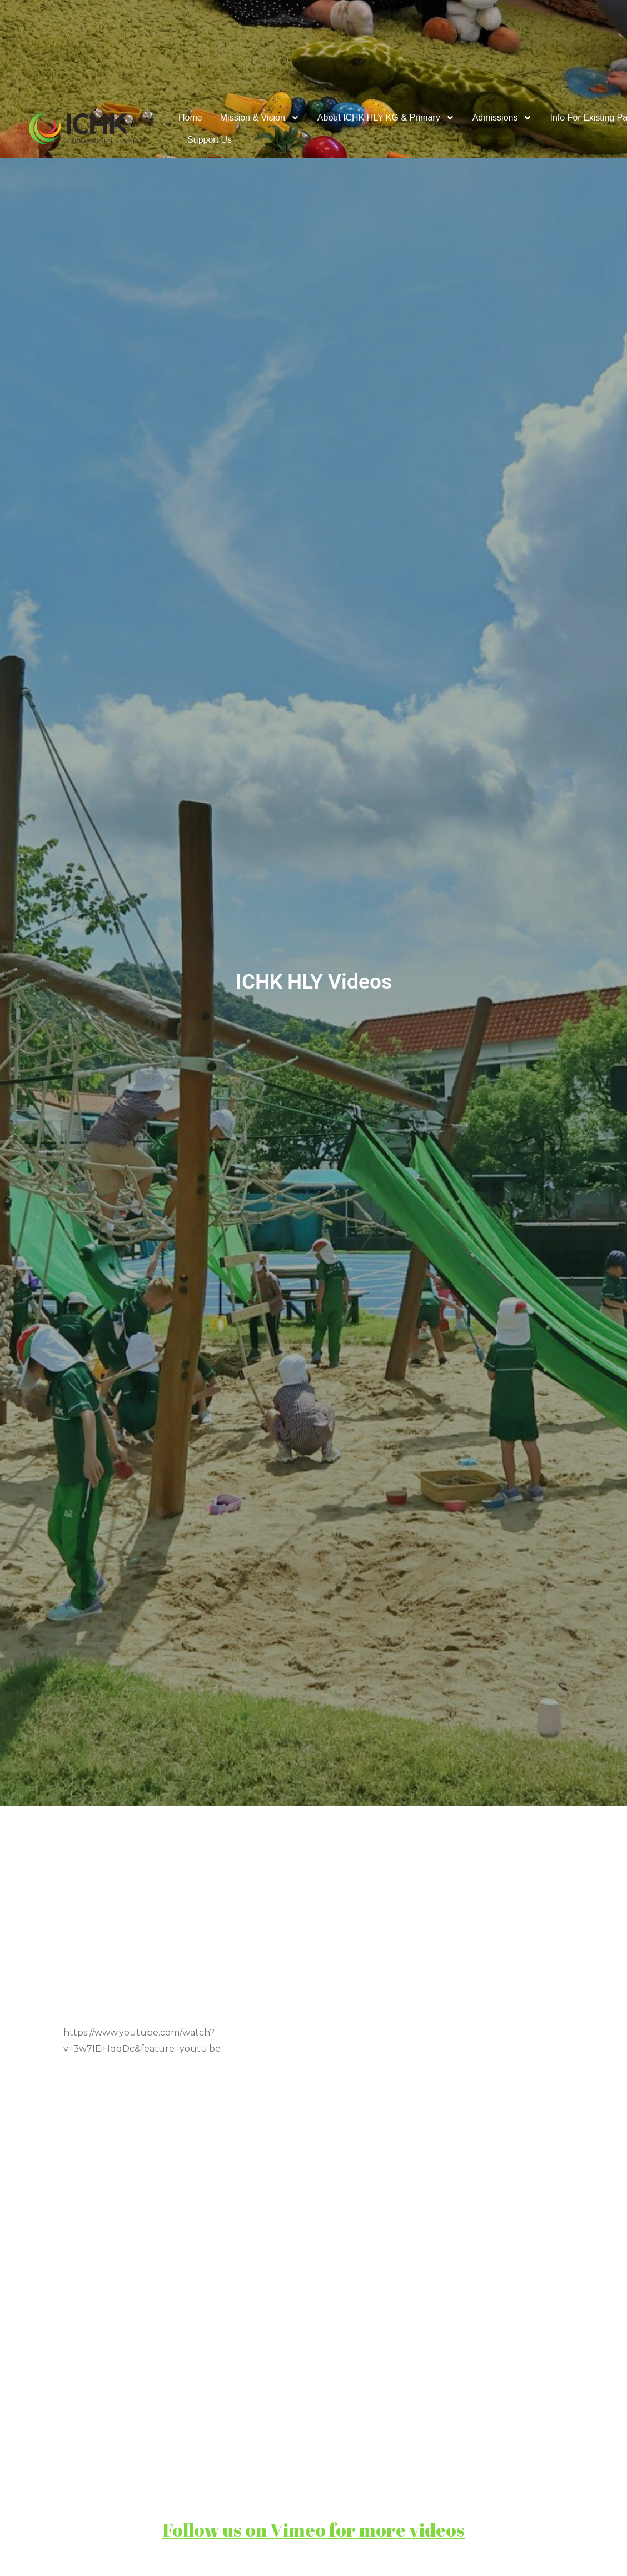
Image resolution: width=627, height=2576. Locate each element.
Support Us (209, 139)
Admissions (502, 118)
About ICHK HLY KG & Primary (386, 118)
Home (190, 117)
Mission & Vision (260, 118)
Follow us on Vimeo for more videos (313, 2529)
